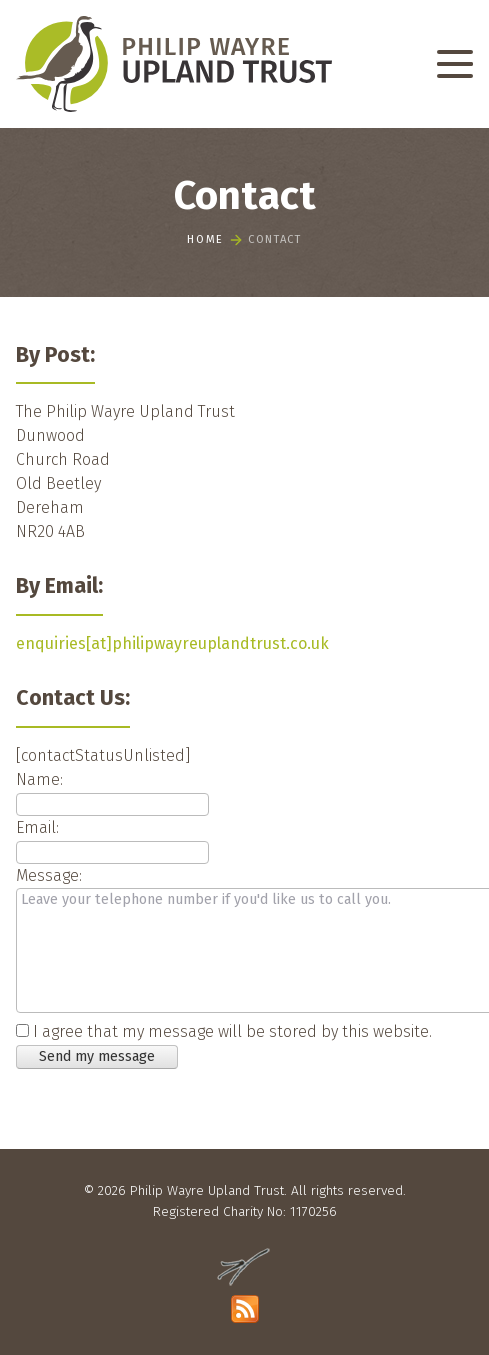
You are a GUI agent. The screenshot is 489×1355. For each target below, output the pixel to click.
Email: (37, 827)
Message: (49, 875)
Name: (39, 779)
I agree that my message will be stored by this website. (232, 1031)
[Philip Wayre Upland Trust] (174, 64)
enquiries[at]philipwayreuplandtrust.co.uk (172, 643)
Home (205, 241)
